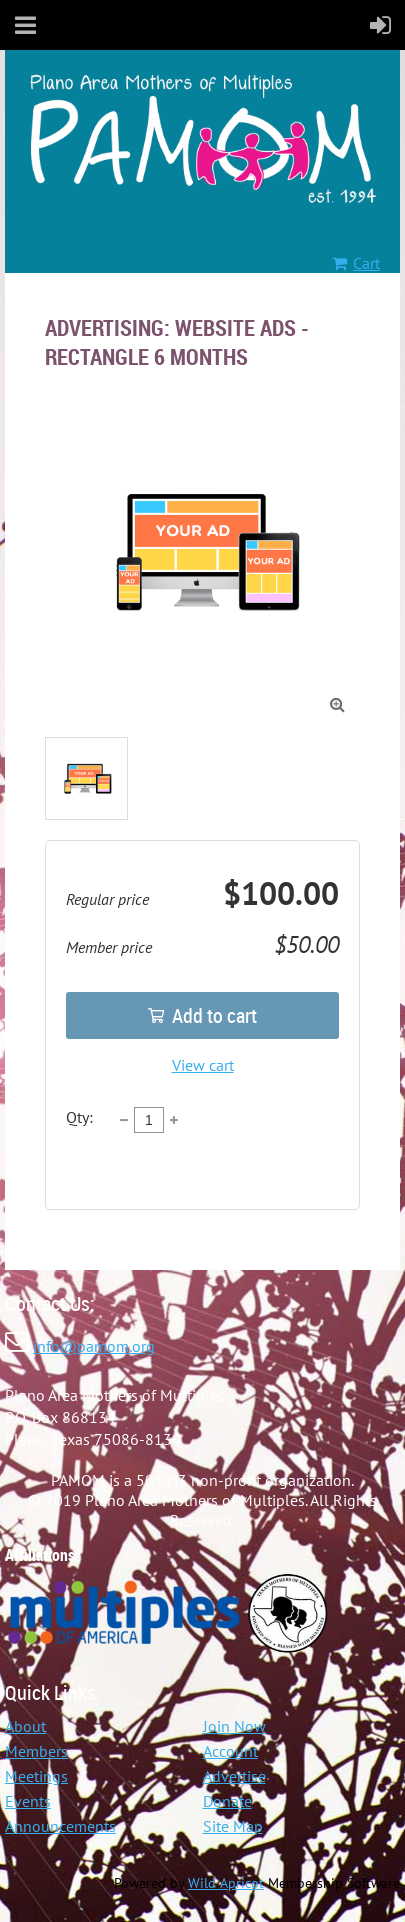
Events (28, 1801)
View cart (203, 1065)
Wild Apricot (226, 1883)
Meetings (36, 1776)
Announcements (60, 1826)
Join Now (234, 1726)
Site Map (233, 1826)
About (25, 1726)
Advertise (234, 1776)
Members (36, 1751)
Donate (227, 1801)
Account (230, 1751)
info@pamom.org (94, 1346)
